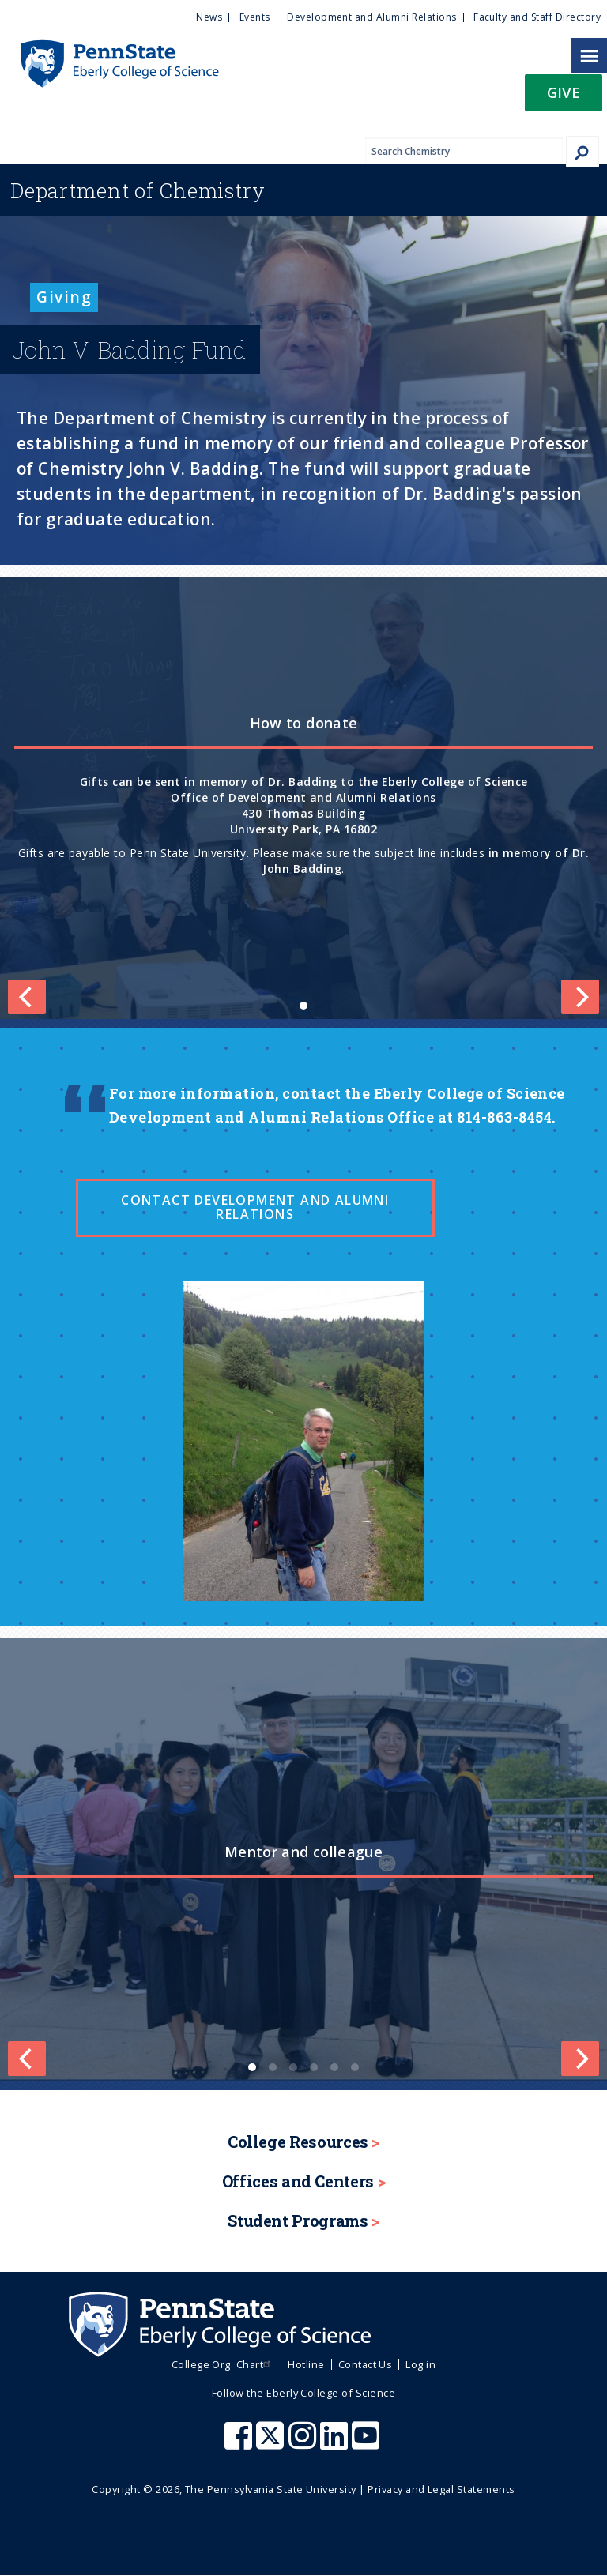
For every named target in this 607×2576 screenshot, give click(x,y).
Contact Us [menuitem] (365, 2364)
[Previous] (27, 2058)
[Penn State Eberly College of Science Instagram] (304, 2443)
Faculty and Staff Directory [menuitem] (537, 17)
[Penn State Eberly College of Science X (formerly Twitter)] (272, 2443)
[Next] (580, 2058)
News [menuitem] (209, 17)
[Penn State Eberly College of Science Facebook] (240, 2443)
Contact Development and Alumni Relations (255, 1207)
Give (563, 92)
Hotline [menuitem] (306, 2364)
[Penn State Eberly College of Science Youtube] (367, 2443)
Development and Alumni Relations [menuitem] (371, 17)
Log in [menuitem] (420, 2364)
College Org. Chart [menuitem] (223, 2364)
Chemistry (138, 190)
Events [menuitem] (254, 17)
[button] (563, 97)
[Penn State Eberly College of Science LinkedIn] (336, 2443)
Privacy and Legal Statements (441, 2489)
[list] (303, 798)
